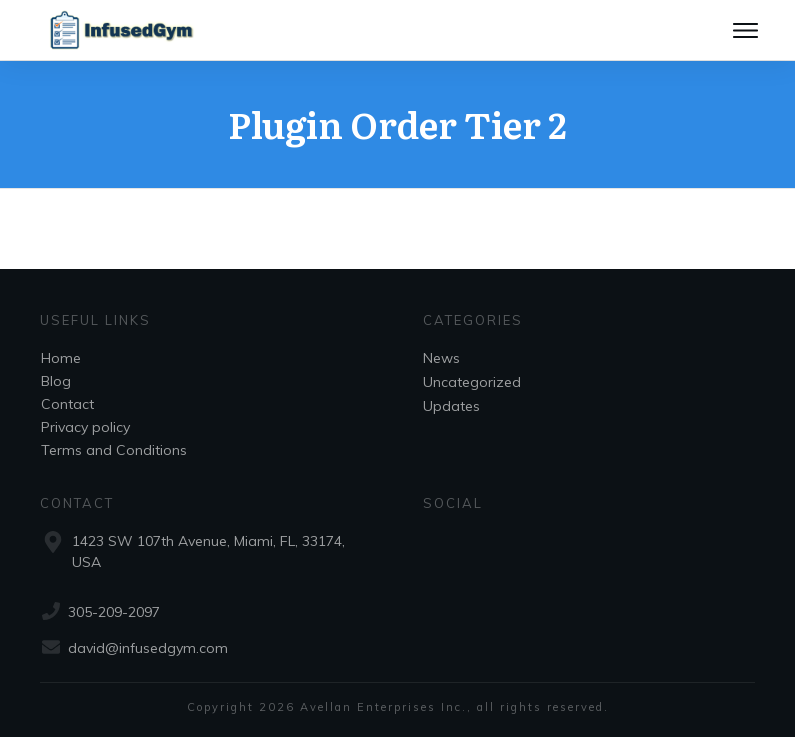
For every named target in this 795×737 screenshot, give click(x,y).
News (441, 358)
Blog (56, 381)
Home (61, 358)
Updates (451, 406)
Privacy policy (85, 427)
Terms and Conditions (114, 450)
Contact (67, 404)
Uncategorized (472, 382)
